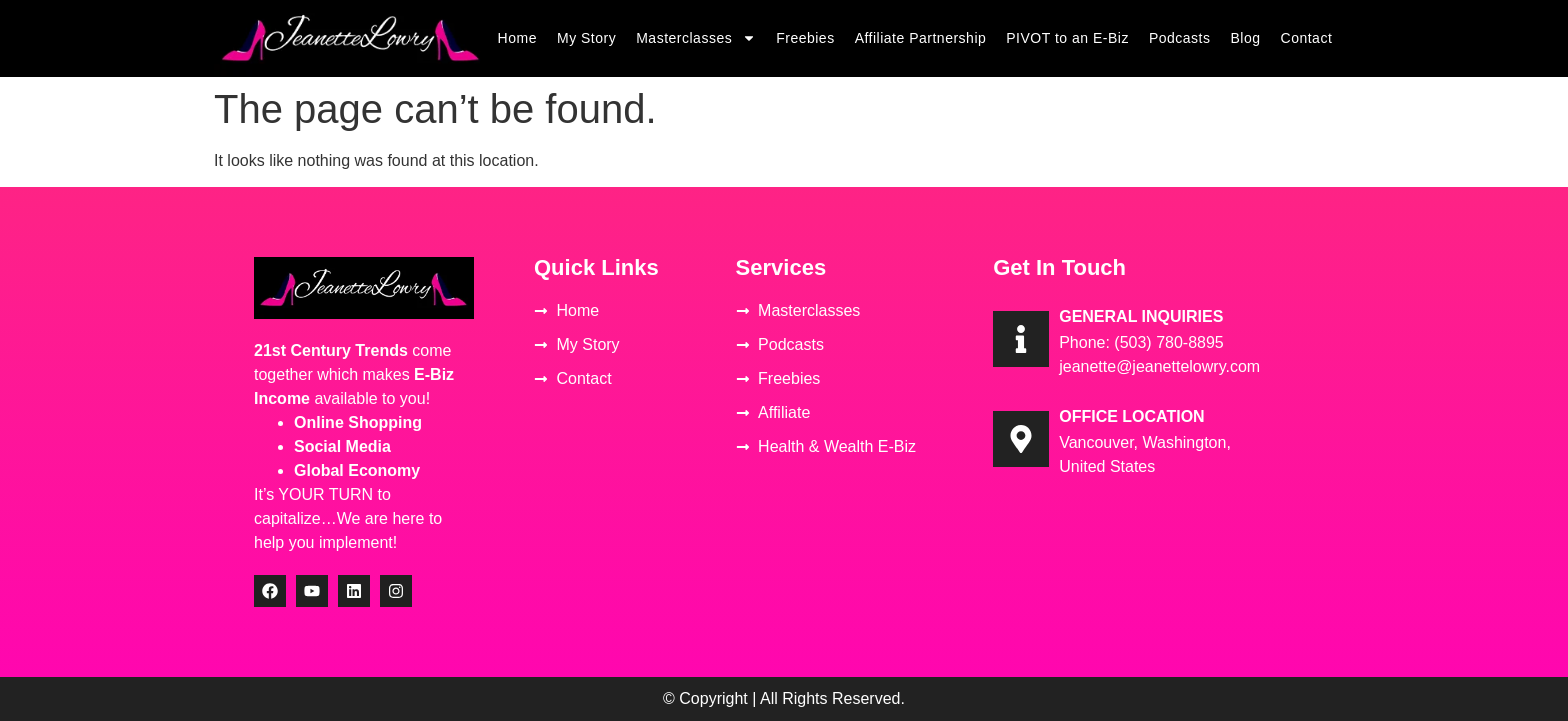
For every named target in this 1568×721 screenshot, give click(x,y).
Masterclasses (696, 38)
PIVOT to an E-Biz (1067, 38)
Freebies (805, 38)
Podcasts (1180, 38)
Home (517, 38)
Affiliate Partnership (921, 38)
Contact (1307, 38)
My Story (586, 38)
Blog (1246, 38)
